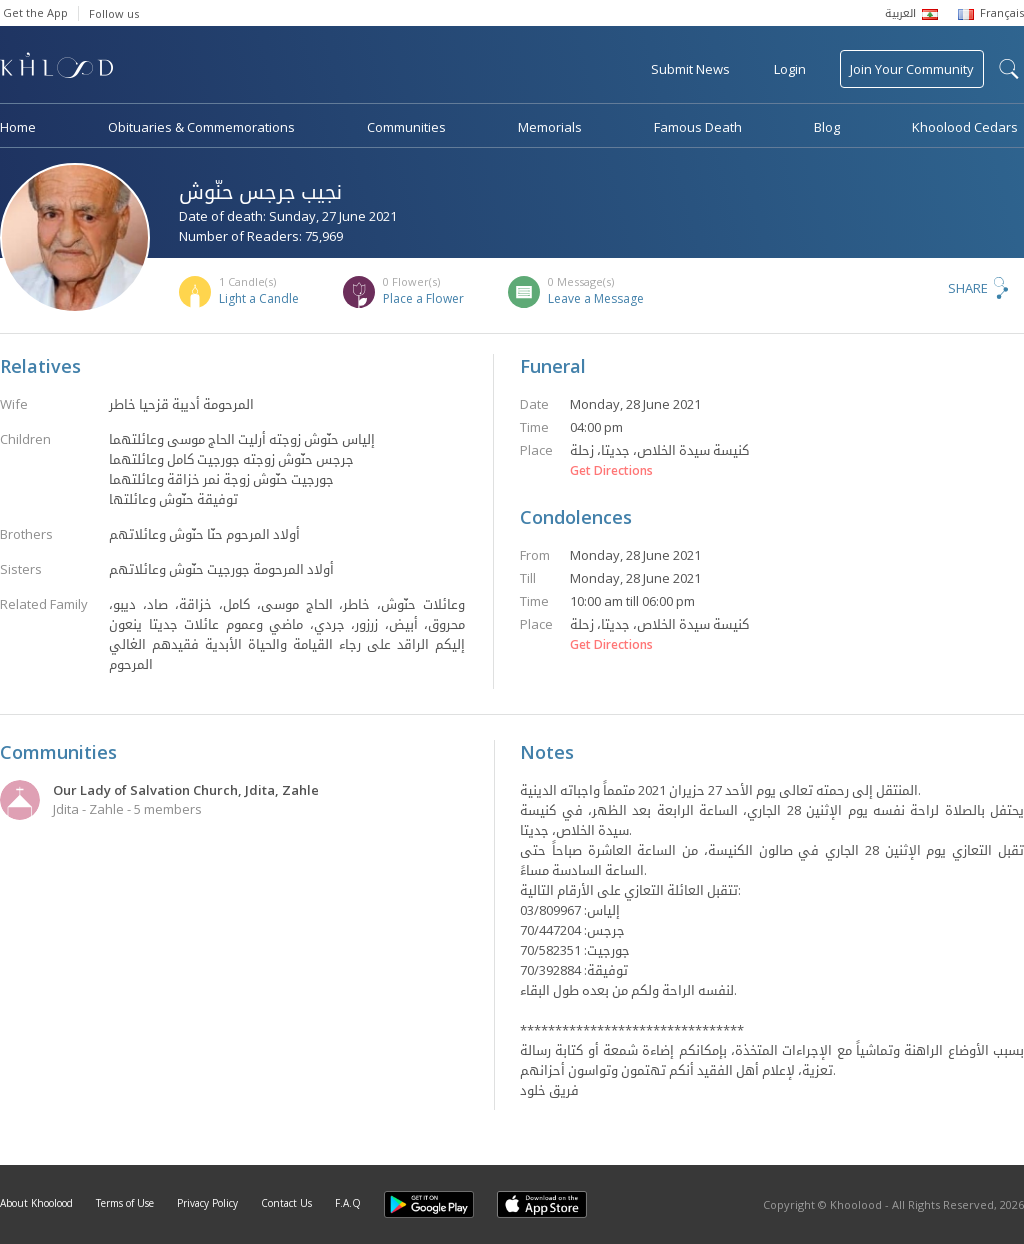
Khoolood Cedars (965, 127)
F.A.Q (348, 1203)
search (1009, 69)
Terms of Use (125, 1203)
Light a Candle (259, 298)
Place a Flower (423, 298)
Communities (406, 127)
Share (968, 288)
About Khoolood (36, 1203)
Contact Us (286, 1203)
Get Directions (611, 471)
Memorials (550, 127)
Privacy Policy (207, 1203)
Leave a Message (596, 298)
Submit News (690, 69)
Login (790, 69)
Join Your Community (912, 69)
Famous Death (698, 127)
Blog (827, 127)
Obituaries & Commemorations (201, 127)
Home (18, 127)
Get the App (35, 12)
